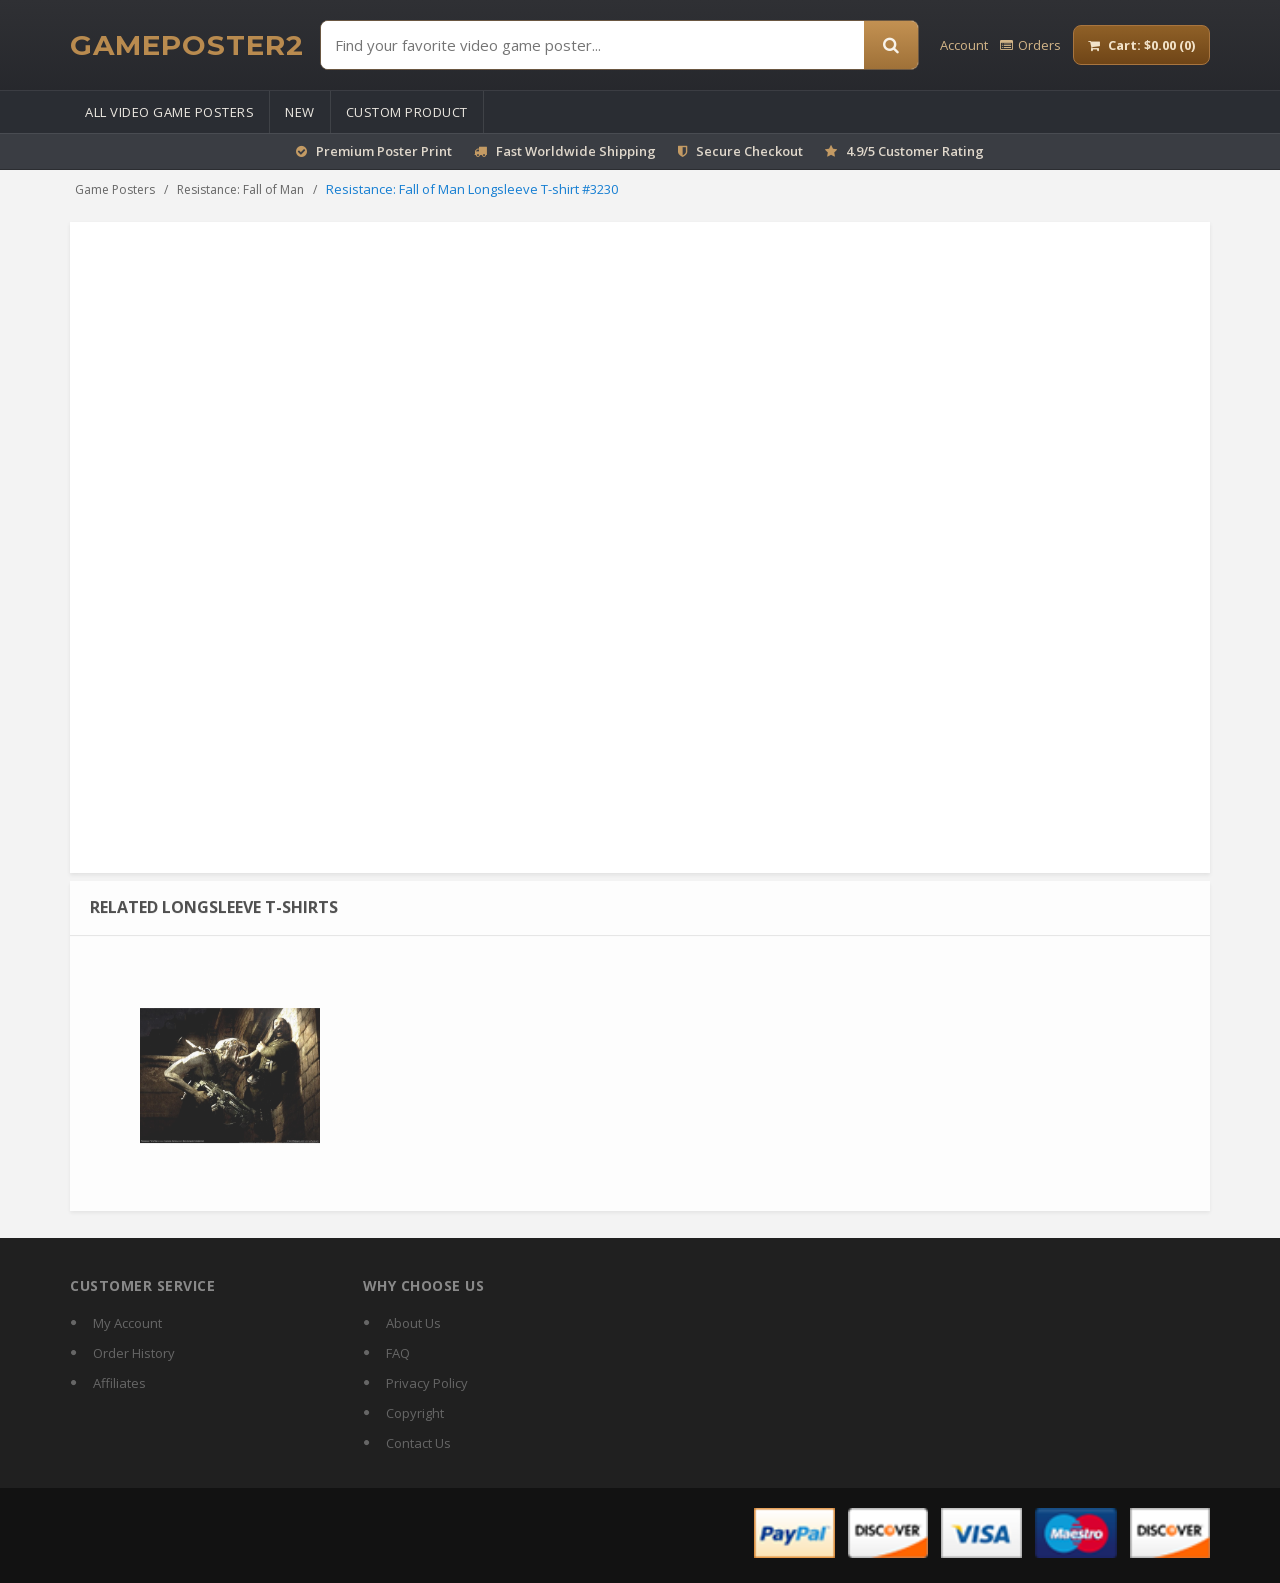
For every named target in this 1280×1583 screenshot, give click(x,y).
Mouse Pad (742, 337)
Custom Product (407, 112)
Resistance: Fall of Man (240, 189)
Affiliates (119, 1383)
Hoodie (1114, 337)
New (300, 112)
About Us (413, 1323)
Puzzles (1069, 356)
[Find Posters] (592, 45)
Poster (675, 337)
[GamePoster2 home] (187, 45)
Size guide (686, 680)
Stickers (1008, 356)
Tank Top (771, 356)
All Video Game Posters (169, 112)
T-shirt (925, 337)
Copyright (415, 1413)
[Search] (891, 45)
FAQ (398, 1353)
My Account (127, 1323)
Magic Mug (861, 337)
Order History (134, 1353)
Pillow (953, 356)
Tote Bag (1052, 337)
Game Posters (115, 189)
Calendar (985, 337)
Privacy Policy (427, 1383)
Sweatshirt (697, 356)
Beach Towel (693, 374)
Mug (803, 337)
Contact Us (418, 1443)
